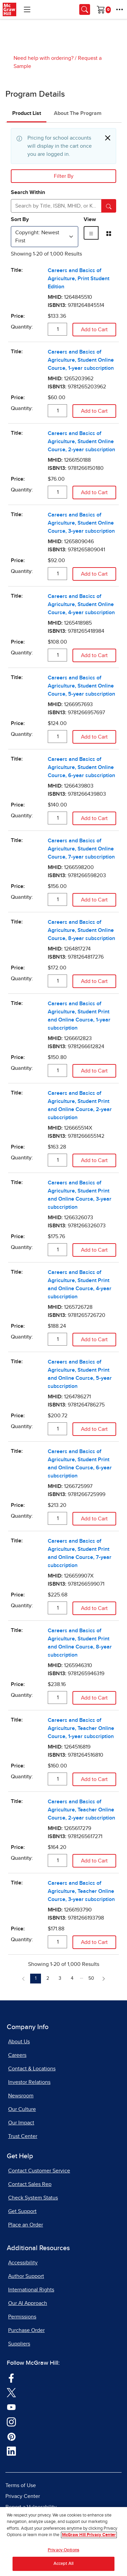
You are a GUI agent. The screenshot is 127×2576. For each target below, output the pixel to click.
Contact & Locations (32, 2068)
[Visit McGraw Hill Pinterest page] (11, 2436)
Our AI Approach (27, 2303)
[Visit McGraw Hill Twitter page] (11, 2392)
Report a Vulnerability (31, 2507)
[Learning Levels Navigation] (27, 9)
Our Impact (21, 2122)
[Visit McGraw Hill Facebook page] (11, 2377)
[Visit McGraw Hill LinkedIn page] (11, 2451)
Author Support (26, 2276)
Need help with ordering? (43, 58)
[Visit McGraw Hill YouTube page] (11, 2407)
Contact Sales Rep (29, 2184)
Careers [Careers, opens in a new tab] (17, 2055)
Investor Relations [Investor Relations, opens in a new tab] (29, 2082)
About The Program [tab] (78, 113)
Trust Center (22, 2136)
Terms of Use (20, 2485)
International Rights (31, 2289)
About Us (19, 2041)
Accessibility (23, 2262)
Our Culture (22, 2109)
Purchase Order (26, 2330)
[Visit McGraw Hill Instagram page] (11, 2421)
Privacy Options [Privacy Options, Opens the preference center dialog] (63, 2551)
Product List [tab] (26, 113)
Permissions (22, 2316)
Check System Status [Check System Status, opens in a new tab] (33, 2197)
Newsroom (21, 2095)
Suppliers (19, 2343)
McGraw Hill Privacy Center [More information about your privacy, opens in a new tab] (89, 2536)
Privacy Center (22, 2496)
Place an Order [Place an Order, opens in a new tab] (25, 2225)
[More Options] (119, 9)
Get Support (22, 2211)
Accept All (63, 2564)
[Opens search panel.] (84, 9)
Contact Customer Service (39, 2170)
